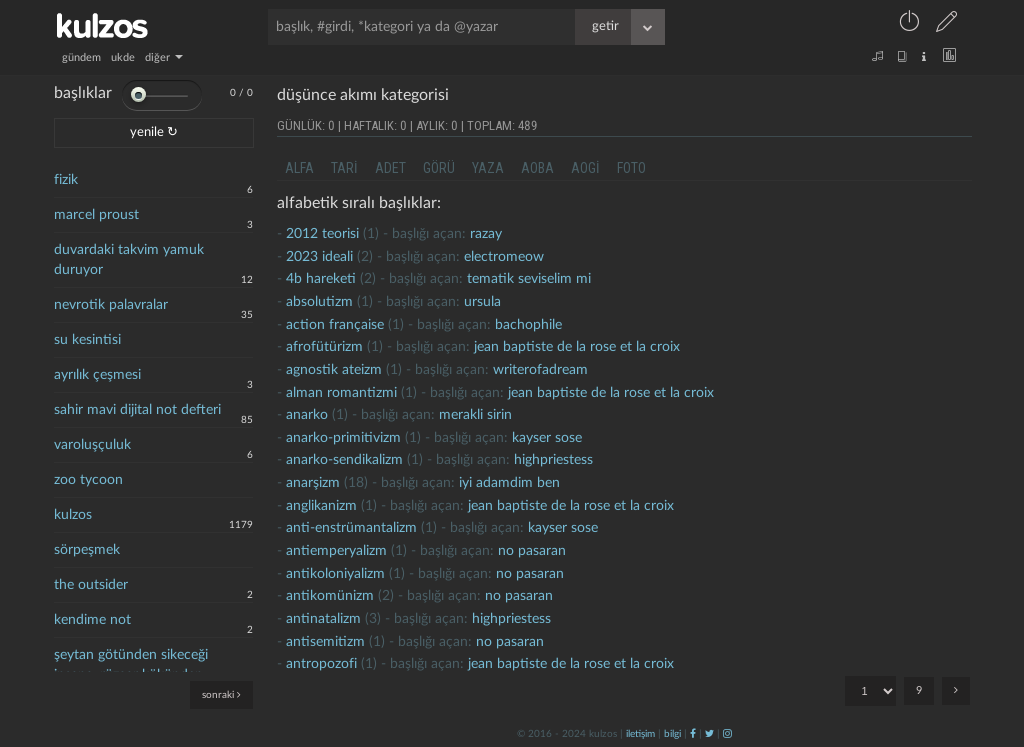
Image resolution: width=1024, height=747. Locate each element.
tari (344, 168)
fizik (66, 180)
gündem (81, 57)
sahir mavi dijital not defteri (137, 410)
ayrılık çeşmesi (97, 375)
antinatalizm (323, 619)
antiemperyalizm (336, 551)
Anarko (307, 415)
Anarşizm (313, 483)
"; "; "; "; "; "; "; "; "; (870, 691)
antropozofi (321, 664)
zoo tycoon (88, 480)
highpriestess (553, 460)
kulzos (73, 515)
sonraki (221, 694)
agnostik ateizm (334, 370)
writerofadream (540, 370)
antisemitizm (325, 642)
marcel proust (96, 215)
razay (486, 234)
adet (390, 168)
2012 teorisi (322, 234)
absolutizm (319, 302)
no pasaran (532, 551)
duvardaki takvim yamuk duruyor (129, 260)
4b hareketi (321, 279)
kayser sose (547, 438)
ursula (482, 302)
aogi (585, 168)
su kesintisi (87, 340)
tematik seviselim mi (529, 279)
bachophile (528, 325)
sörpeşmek (87, 550)
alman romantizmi (341, 393)
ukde (123, 57)
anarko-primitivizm (343, 438)
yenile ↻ (154, 132)
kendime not (92, 620)
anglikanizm (321, 506)
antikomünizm (330, 596)
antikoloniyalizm (335, 574)
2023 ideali (319, 257)
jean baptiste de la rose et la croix (577, 347)
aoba (537, 168)
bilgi (672, 734)
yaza (488, 168)
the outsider (91, 585)
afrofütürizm (324, 347)
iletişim (640, 734)
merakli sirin (475, 415)
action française (335, 325)
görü (439, 168)
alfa (299, 168)
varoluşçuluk (92, 445)
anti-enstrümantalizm (351, 528)
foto (631, 168)
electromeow (504, 257)
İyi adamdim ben (509, 483)
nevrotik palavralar (111, 305)
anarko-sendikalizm (344, 460)
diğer (164, 57)
